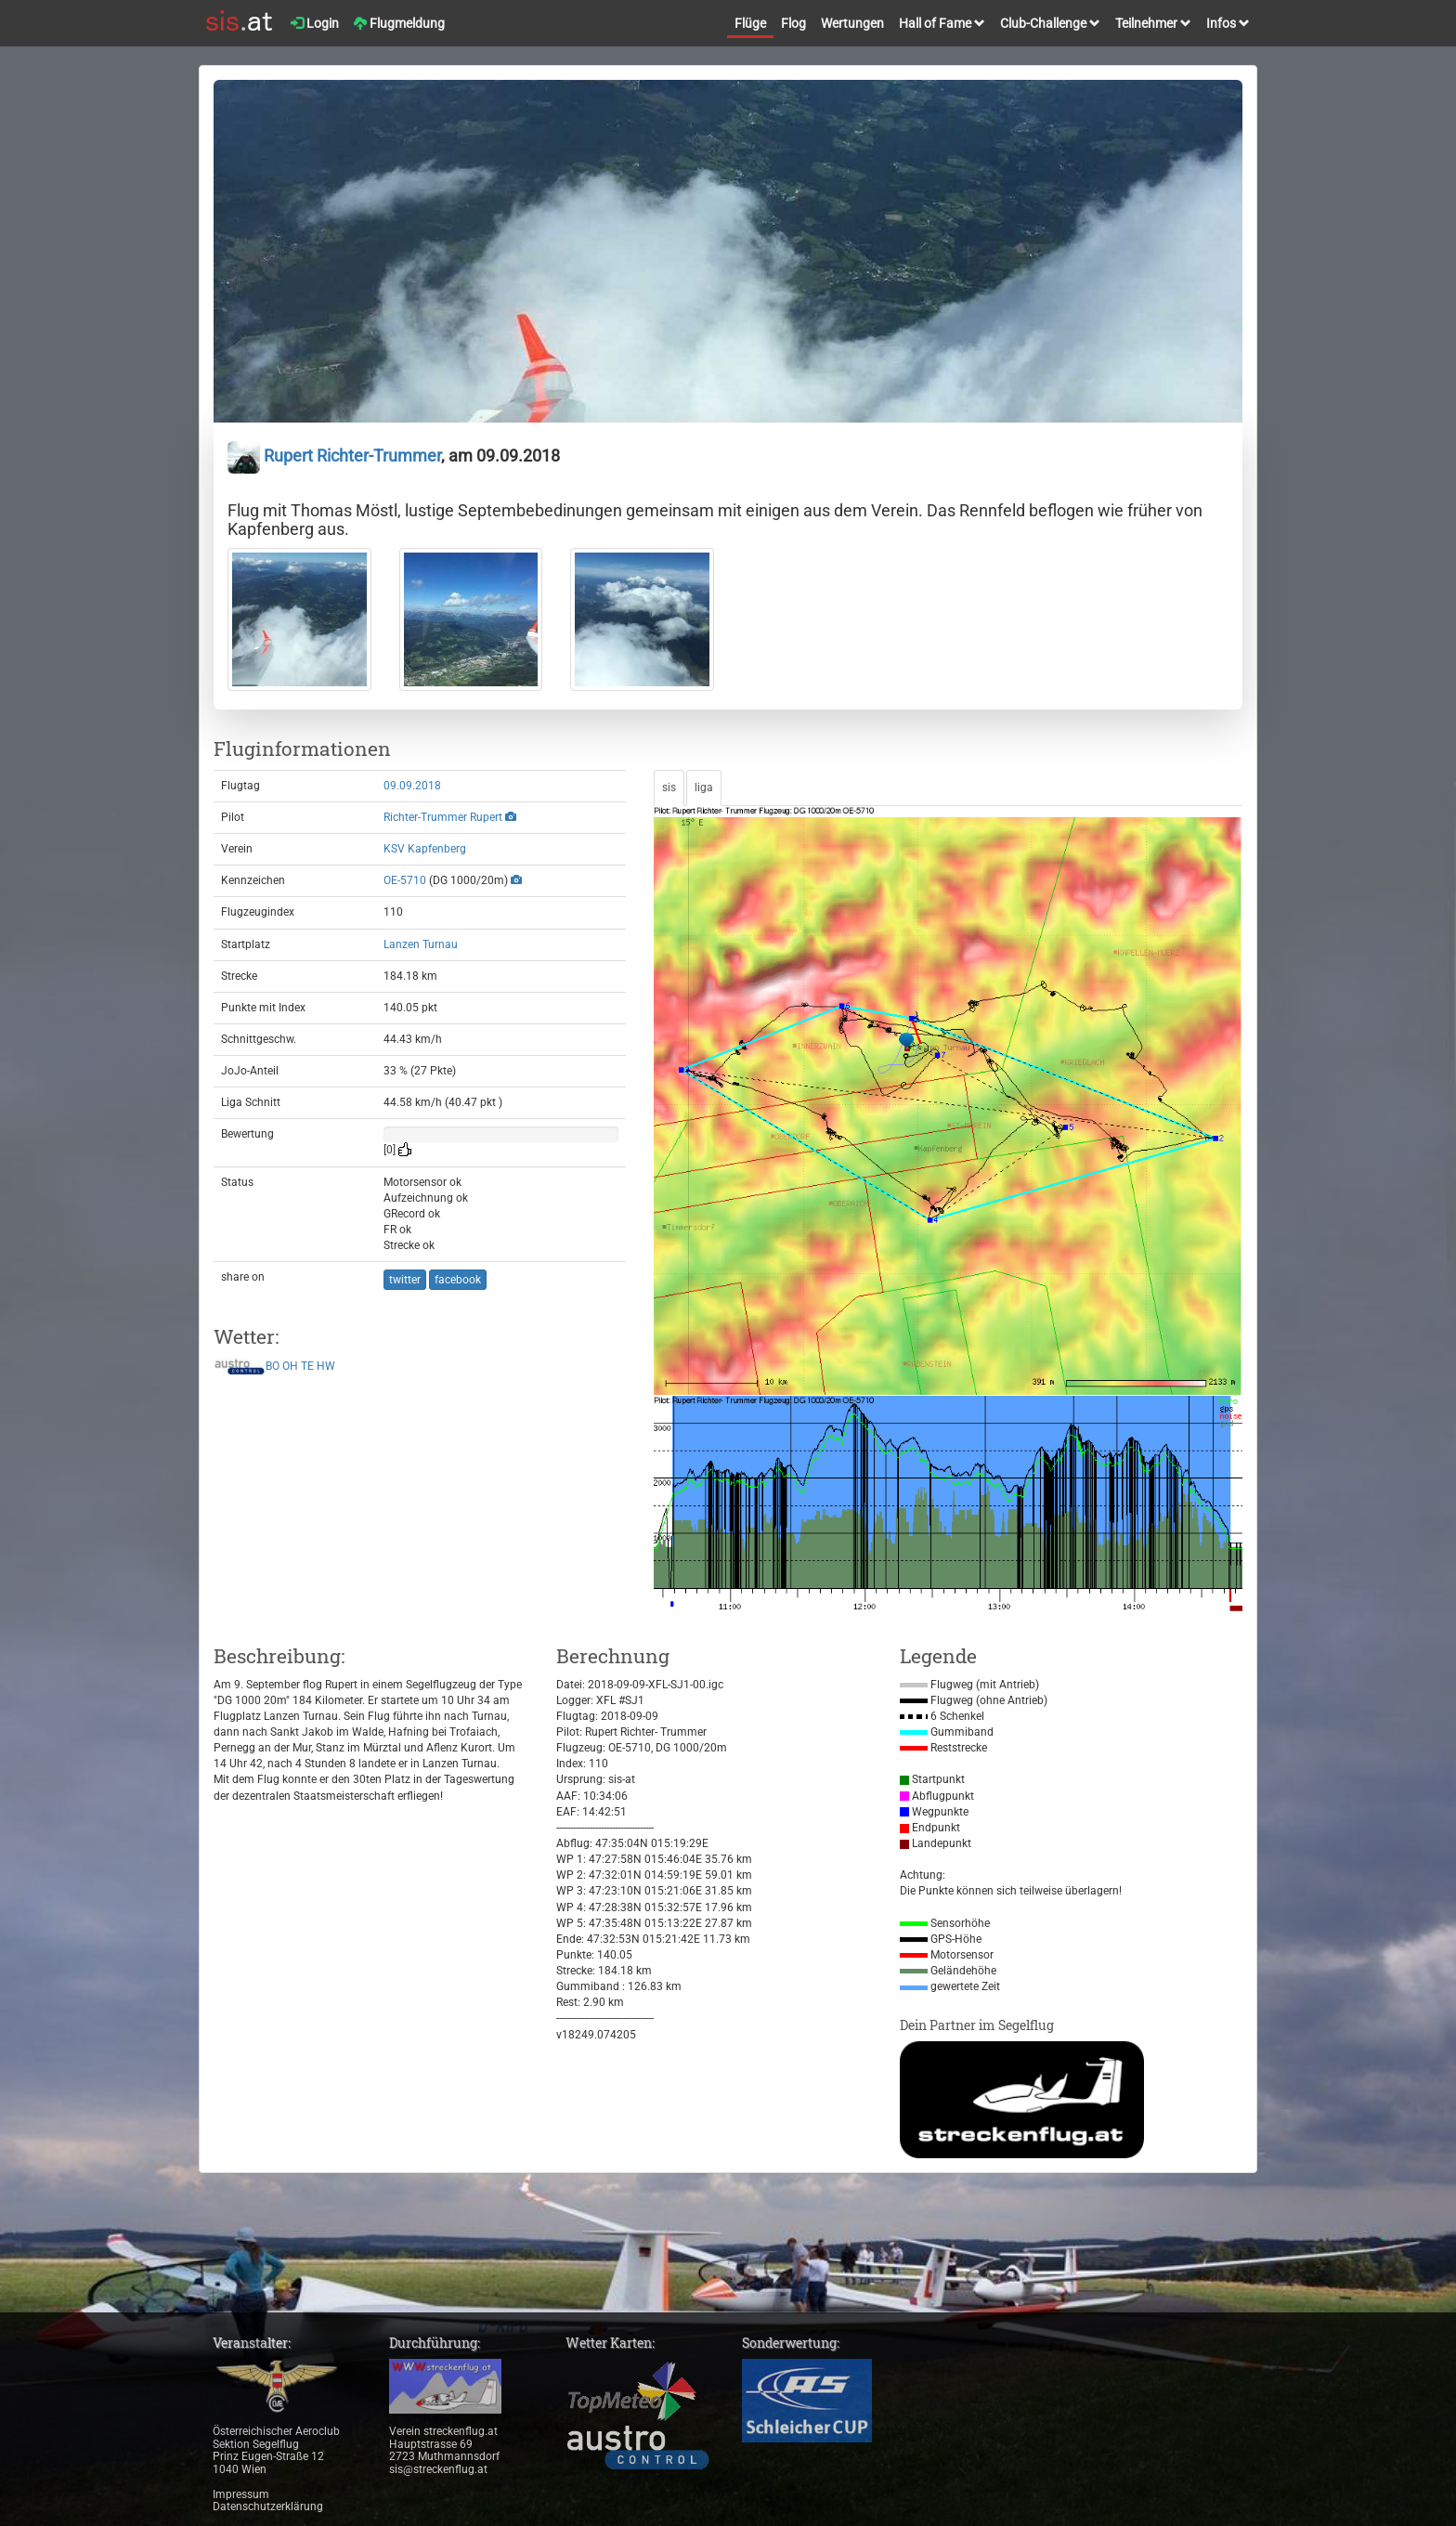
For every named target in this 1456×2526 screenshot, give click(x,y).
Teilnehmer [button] (1153, 23)
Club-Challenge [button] (1050, 23)
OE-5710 (405, 880)
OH (290, 1366)
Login (315, 23)
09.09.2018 (412, 785)
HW (326, 1366)
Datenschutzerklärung (268, 2506)
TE (307, 1366)
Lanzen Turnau (421, 944)
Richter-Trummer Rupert (443, 817)
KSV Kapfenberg (425, 848)
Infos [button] (1228, 23)
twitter (405, 1279)
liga (704, 787)
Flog (793, 23)
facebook (458, 1279)
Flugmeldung (399, 23)
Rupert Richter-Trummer (334, 455)
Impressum (241, 2494)
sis (669, 787)
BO (273, 1366)
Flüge (750, 23)
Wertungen (852, 23)
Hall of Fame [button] (942, 23)
